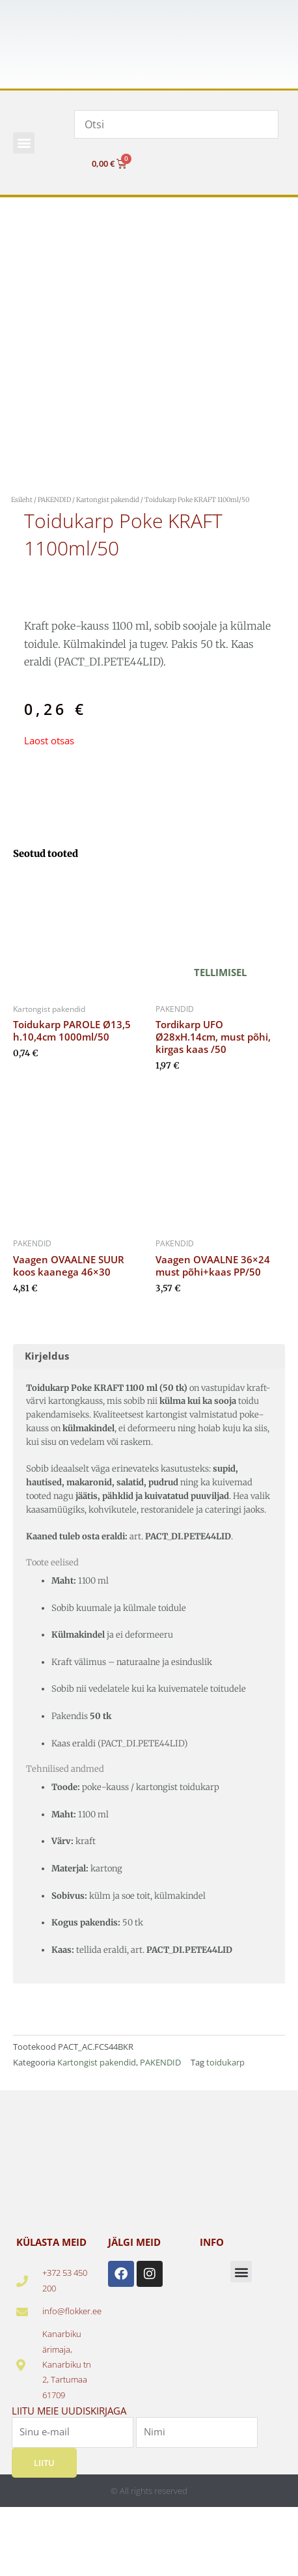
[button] (23, 143)
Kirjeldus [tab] (47, 1355)
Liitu (44, 2463)
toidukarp (225, 2062)
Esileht (22, 500)
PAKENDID (54, 500)
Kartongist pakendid (107, 500)
